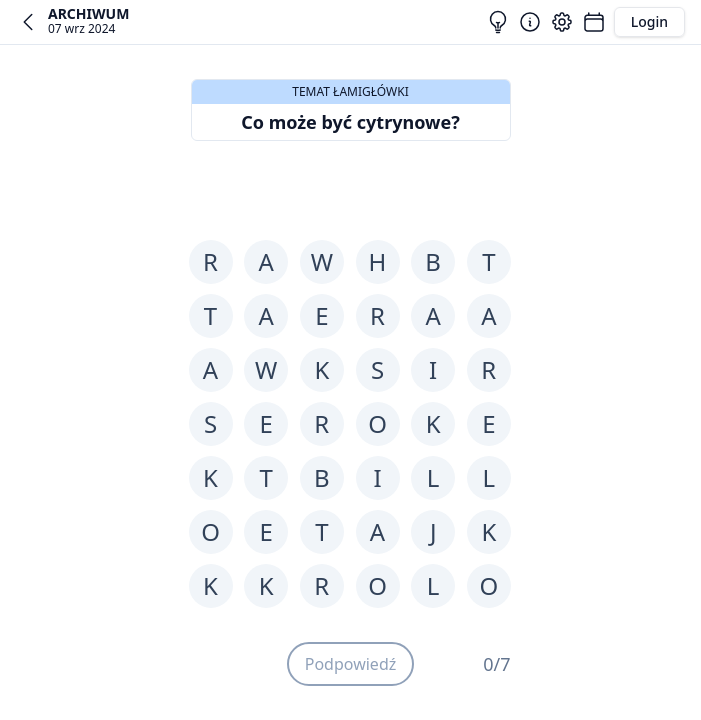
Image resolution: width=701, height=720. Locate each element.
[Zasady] (530, 22)
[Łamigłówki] (594, 22)
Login (649, 21)
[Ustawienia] (562, 22)
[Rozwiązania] (498, 22)
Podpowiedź (351, 664)
